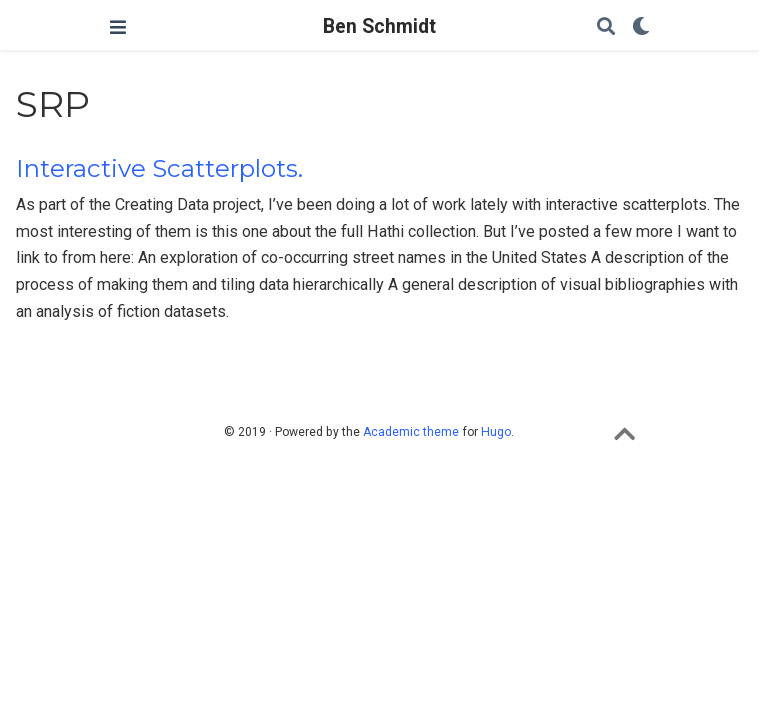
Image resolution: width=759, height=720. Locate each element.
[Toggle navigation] (118, 27)
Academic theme (411, 432)
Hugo (496, 432)
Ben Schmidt (379, 26)
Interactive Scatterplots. (159, 168)
